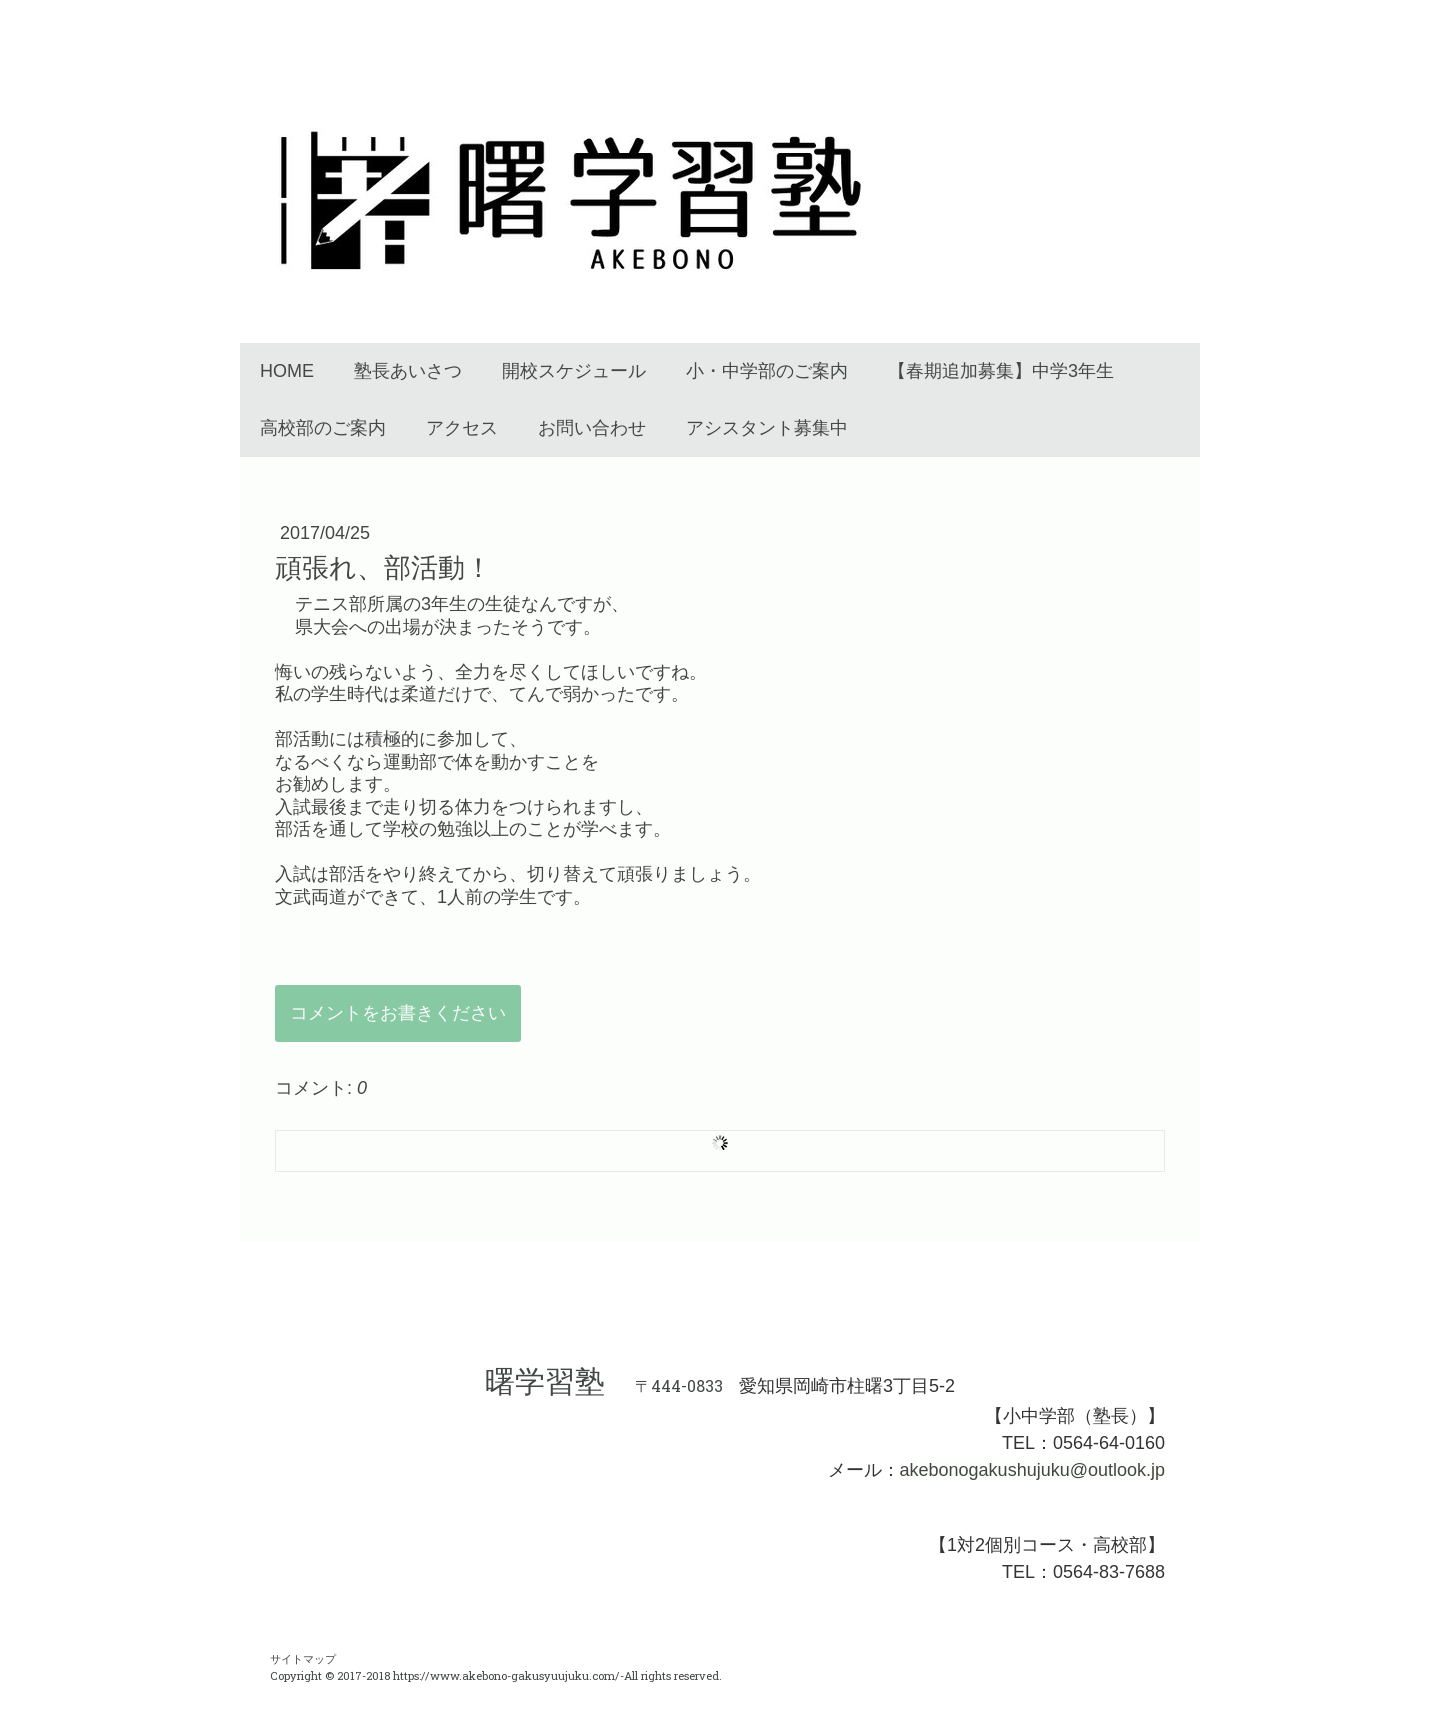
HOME (287, 371)
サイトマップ (303, 1658)
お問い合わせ (592, 428)
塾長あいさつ (408, 371)
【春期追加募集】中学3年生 (1001, 371)
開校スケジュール (574, 371)
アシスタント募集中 (767, 428)
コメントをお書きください (398, 1013)
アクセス (462, 428)
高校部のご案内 (323, 428)
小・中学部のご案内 (767, 371)
